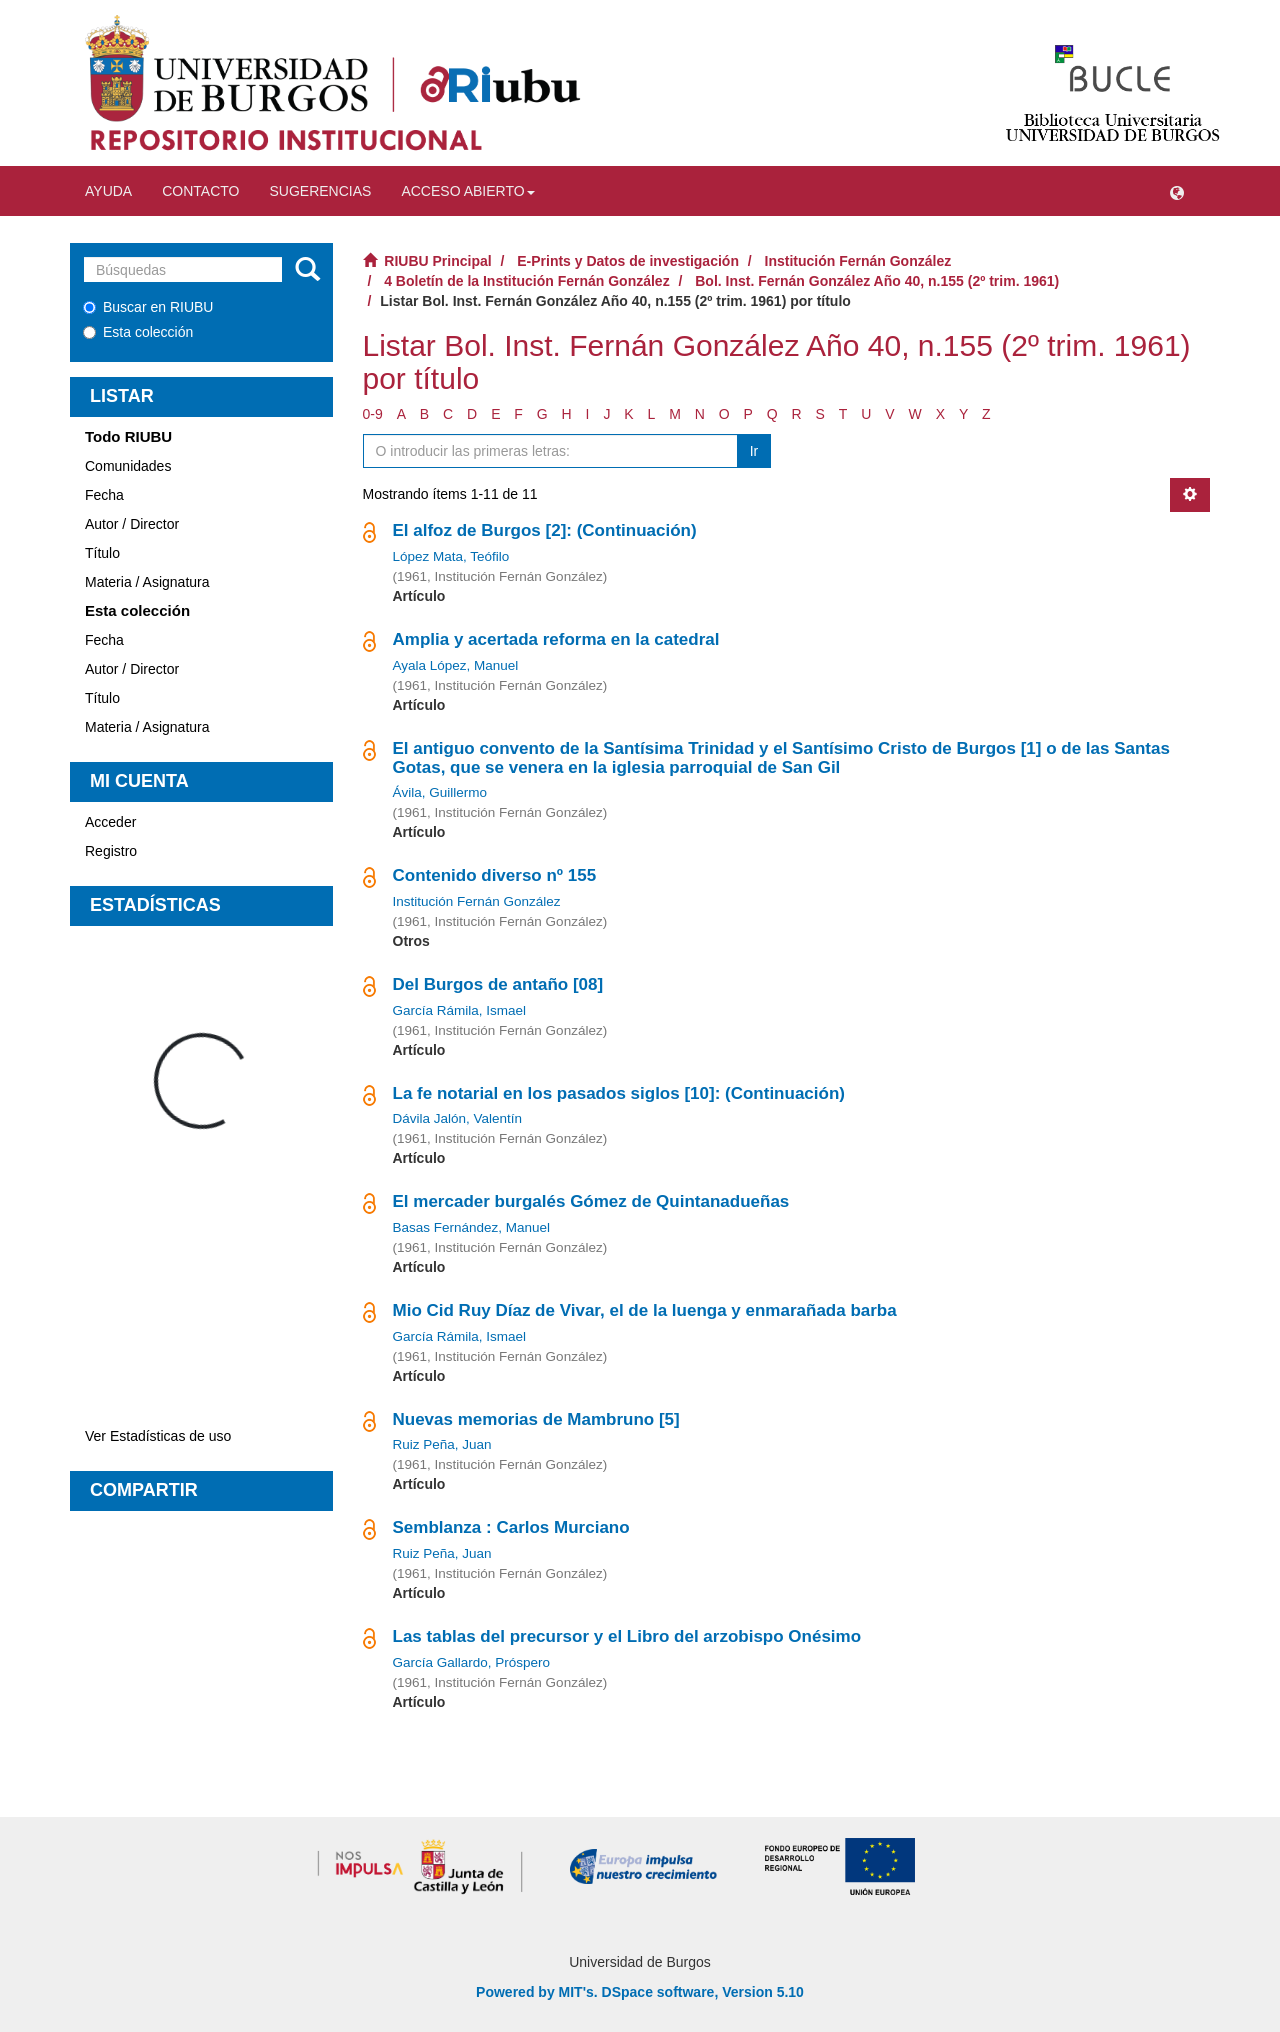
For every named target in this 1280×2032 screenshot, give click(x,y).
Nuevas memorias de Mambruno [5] (536, 1419)
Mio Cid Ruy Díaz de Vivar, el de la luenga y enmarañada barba (645, 1310)
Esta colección (138, 332)
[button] (1177, 191)
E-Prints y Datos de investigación (628, 261)
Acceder (110, 822)
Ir (754, 451)
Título (102, 553)
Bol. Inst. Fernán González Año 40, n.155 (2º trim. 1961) (877, 281)
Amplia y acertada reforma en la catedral (556, 639)
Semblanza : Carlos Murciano (511, 1527)
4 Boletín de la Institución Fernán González (526, 281)
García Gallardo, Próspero (472, 1662)
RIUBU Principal (437, 261)
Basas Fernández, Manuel (472, 1227)
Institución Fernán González (858, 261)
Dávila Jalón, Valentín (458, 1118)
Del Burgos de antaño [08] (498, 984)
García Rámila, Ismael (460, 1010)
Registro (111, 851)
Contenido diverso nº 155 (495, 875)
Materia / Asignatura (147, 582)
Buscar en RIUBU (148, 307)
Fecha (104, 495)
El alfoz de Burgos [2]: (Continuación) (545, 530)
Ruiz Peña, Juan (442, 1444)
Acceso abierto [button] (467, 191)
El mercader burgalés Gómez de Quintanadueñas (591, 1201)
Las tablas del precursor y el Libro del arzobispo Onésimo (627, 1636)
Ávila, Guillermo (440, 792)
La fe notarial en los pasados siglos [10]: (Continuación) (619, 1093)
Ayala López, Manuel (456, 665)
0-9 (373, 414)
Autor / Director (132, 524)
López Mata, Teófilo (451, 556)
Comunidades (128, 466)
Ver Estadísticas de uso (158, 1436)
